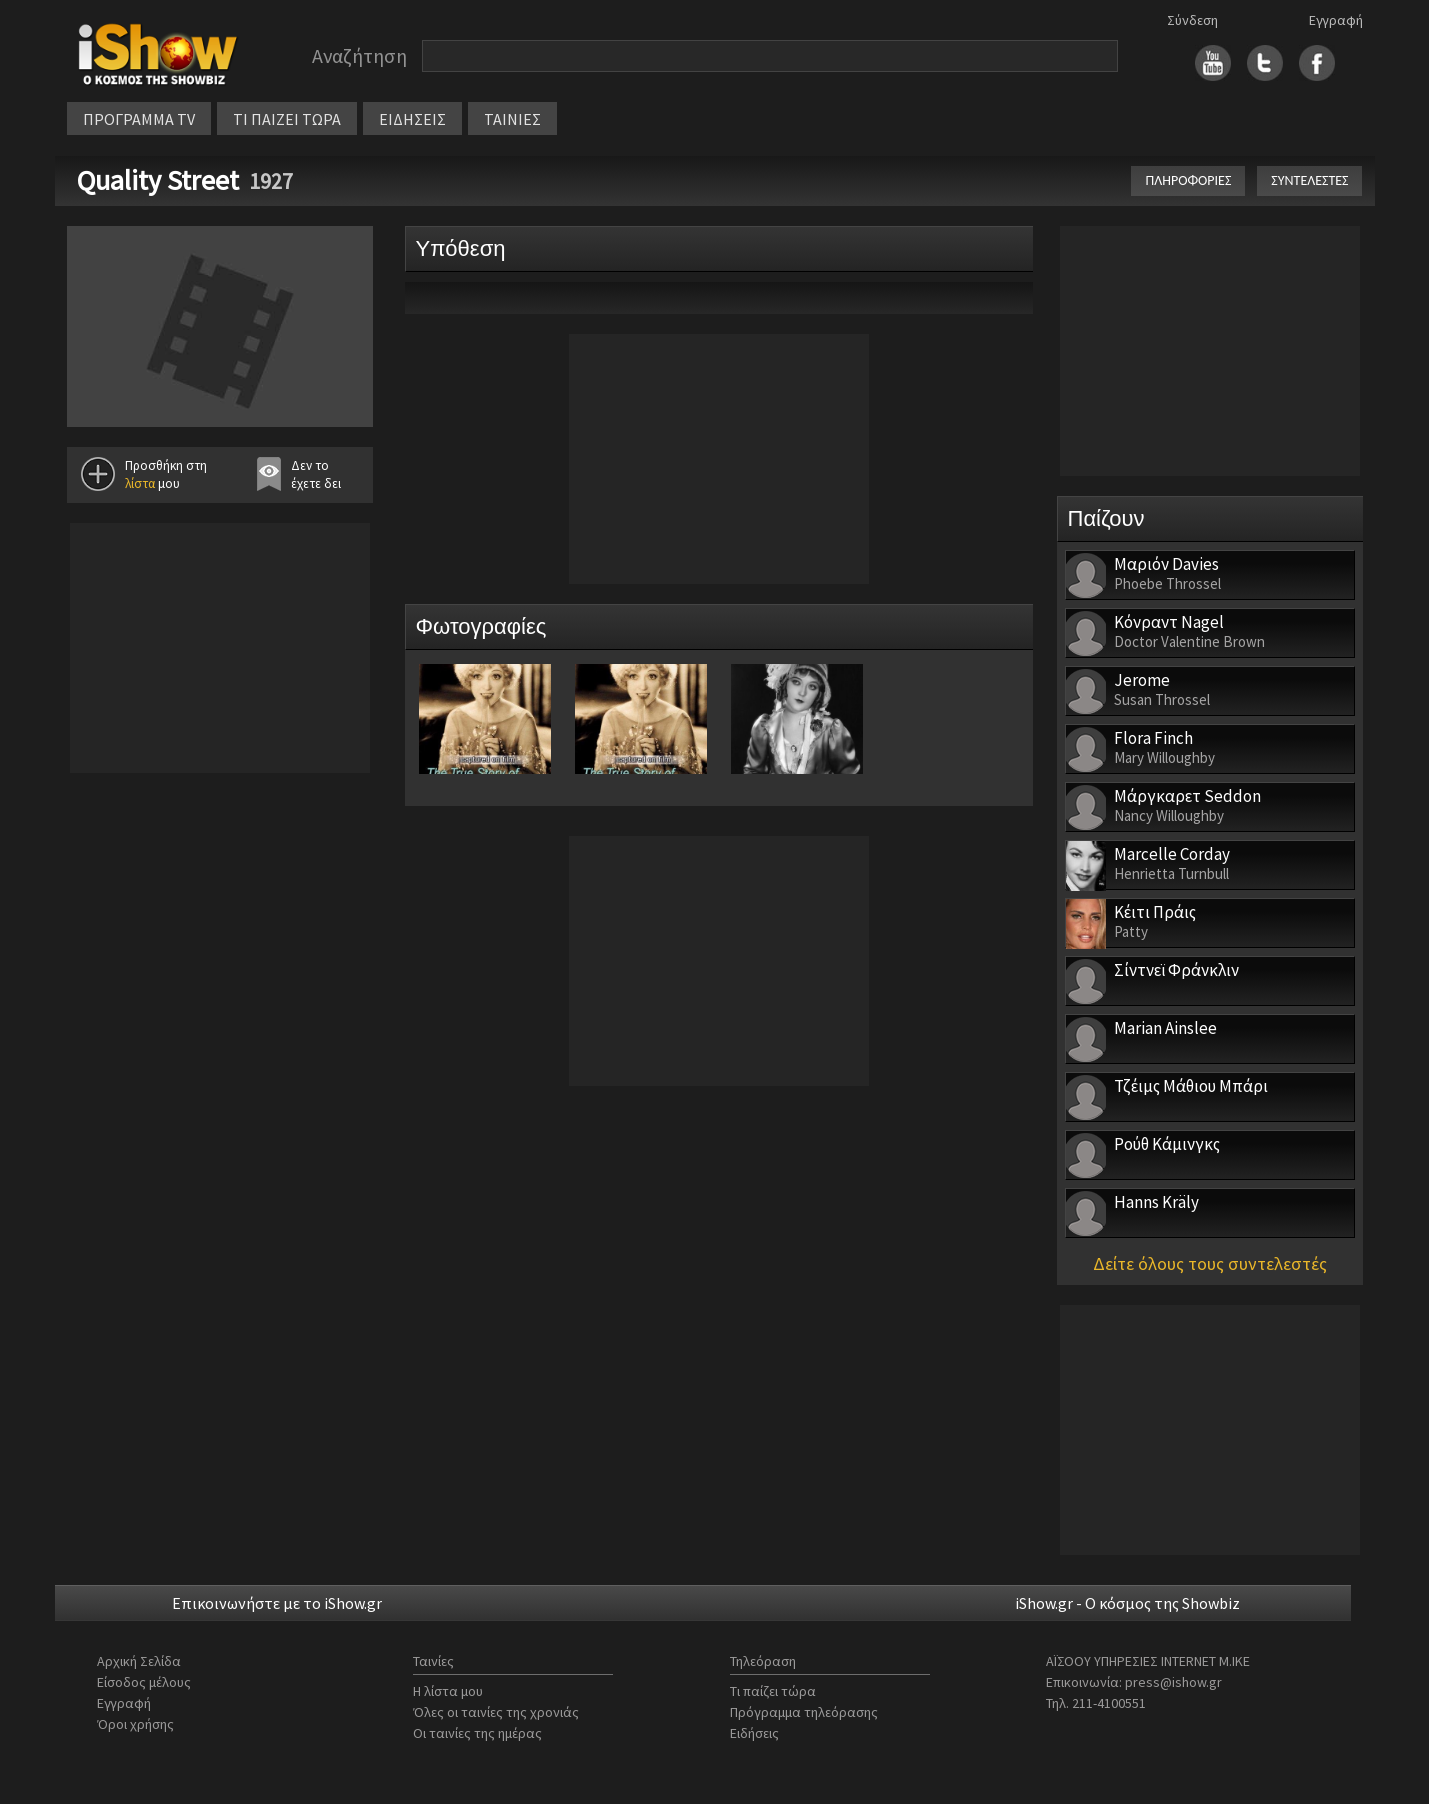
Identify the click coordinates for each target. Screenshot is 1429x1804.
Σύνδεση (1192, 20)
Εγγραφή (1336, 20)
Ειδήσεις (754, 1733)
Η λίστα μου (448, 1691)
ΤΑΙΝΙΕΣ (512, 119)
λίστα (140, 483)
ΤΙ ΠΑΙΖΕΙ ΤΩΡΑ (287, 119)
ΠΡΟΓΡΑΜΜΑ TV (139, 119)
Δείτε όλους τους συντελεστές (1210, 1263)
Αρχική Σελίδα (139, 1661)
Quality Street (158, 180)
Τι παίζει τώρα (773, 1691)
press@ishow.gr (1173, 1682)
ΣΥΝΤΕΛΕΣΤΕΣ (1309, 180)
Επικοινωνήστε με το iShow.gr (277, 1603)
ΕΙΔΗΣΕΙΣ (412, 119)
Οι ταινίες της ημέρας (477, 1733)
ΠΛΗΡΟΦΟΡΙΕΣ (1188, 180)
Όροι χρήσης (135, 1724)
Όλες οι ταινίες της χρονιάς (496, 1712)
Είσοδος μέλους (144, 1682)
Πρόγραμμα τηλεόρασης (804, 1712)
